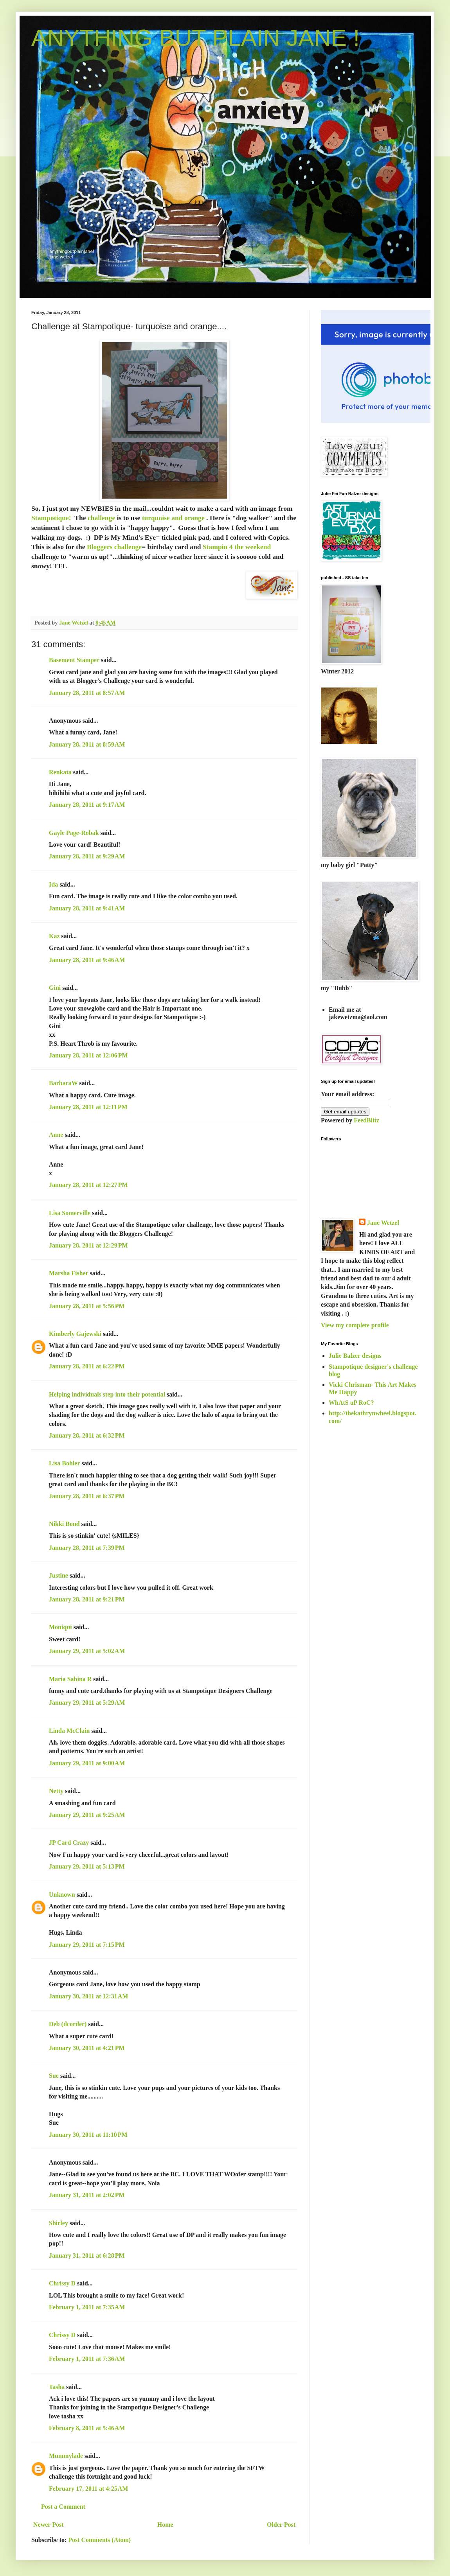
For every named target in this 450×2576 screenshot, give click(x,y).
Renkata (60, 772)
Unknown (62, 1894)
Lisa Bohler (64, 1463)
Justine (58, 1575)
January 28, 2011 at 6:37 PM (87, 1496)
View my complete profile (355, 1325)
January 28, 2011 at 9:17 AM (87, 804)
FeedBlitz (366, 1120)
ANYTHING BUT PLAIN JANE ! (195, 38)
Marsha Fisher (68, 1273)
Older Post (281, 2524)
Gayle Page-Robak (74, 832)
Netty (56, 1791)
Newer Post (48, 2524)
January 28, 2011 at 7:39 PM (87, 1547)
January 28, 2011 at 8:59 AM (87, 744)
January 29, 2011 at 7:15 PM (87, 1944)
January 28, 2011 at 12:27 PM (88, 1184)
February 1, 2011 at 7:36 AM (87, 2358)
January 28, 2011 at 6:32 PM (87, 1435)
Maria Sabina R (70, 1679)
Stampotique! (51, 518)
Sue (54, 2075)
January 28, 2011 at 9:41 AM (87, 908)
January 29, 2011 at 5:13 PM (87, 1866)
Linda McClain (69, 1730)
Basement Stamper (74, 660)
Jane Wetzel (383, 1222)
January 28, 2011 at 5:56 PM (87, 1306)
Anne (56, 1134)
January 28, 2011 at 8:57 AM (87, 692)
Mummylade (66, 2455)
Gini (55, 987)
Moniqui (60, 1627)
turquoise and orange (173, 518)
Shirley (58, 2223)
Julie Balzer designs (355, 1355)
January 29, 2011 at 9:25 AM (87, 1814)
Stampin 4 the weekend (237, 547)
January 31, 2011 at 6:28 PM (87, 2255)
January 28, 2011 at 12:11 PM (88, 1107)
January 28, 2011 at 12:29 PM (88, 1245)
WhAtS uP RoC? (351, 1402)
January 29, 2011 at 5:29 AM (87, 1702)
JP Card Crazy (69, 1842)
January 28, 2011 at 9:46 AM (87, 960)
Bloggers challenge (114, 547)
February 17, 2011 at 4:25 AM (88, 2488)
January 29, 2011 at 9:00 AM (87, 1763)
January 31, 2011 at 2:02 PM (87, 2195)
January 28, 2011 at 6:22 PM (87, 1366)
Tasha (57, 2387)
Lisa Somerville (69, 1213)
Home (165, 2524)
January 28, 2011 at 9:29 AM (87, 856)
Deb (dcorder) (67, 2024)
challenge (101, 518)
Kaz (54, 936)
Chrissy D (62, 2283)
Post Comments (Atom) (99, 2540)
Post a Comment (63, 2506)
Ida (53, 884)
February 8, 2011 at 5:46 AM (87, 2428)
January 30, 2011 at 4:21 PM (87, 2048)
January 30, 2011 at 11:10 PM (88, 2134)
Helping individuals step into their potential (107, 1394)
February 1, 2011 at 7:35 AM (87, 2307)
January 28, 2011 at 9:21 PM (87, 1599)
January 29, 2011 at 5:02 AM (87, 1651)
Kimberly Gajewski (75, 1333)
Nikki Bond (64, 1523)
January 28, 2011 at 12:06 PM (88, 1055)
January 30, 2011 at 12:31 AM (88, 1996)
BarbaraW (63, 1083)
